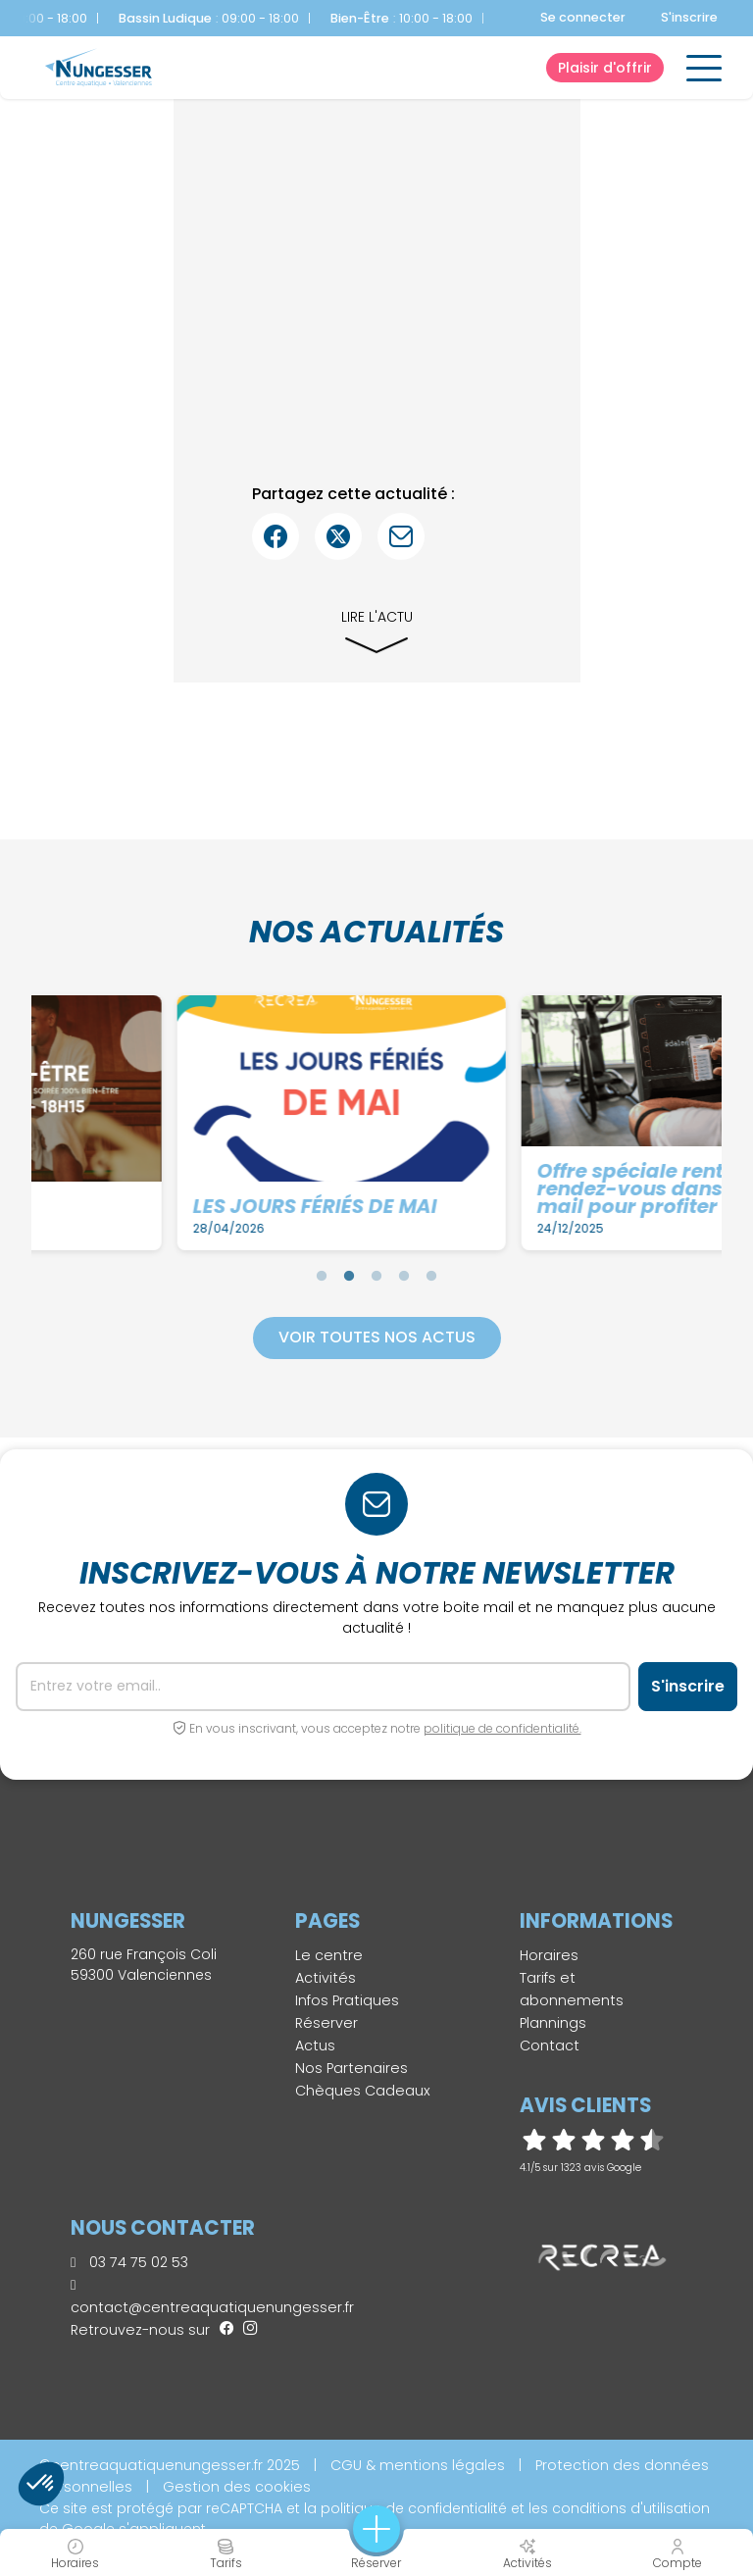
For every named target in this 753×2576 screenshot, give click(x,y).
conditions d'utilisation (631, 2508)
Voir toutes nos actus (377, 1337)
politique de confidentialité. (502, 1728)
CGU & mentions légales (417, 2465)
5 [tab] (431, 1276)
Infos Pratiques (347, 2000)
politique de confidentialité (414, 2508)
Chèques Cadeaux (362, 2090)
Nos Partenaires (351, 2068)
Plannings (553, 2023)
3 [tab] (376, 1276)
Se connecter (583, 17)
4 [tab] (404, 1276)
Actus (315, 2045)
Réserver (326, 2023)
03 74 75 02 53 (129, 2262)
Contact (549, 2045)
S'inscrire (689, 17)
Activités (325, 1978)
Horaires (549, 1955)
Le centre (329, 1955)
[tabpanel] (208, 1122)
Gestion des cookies (237, 2487)
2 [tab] (349, 1276)
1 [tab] (321, 1276)
